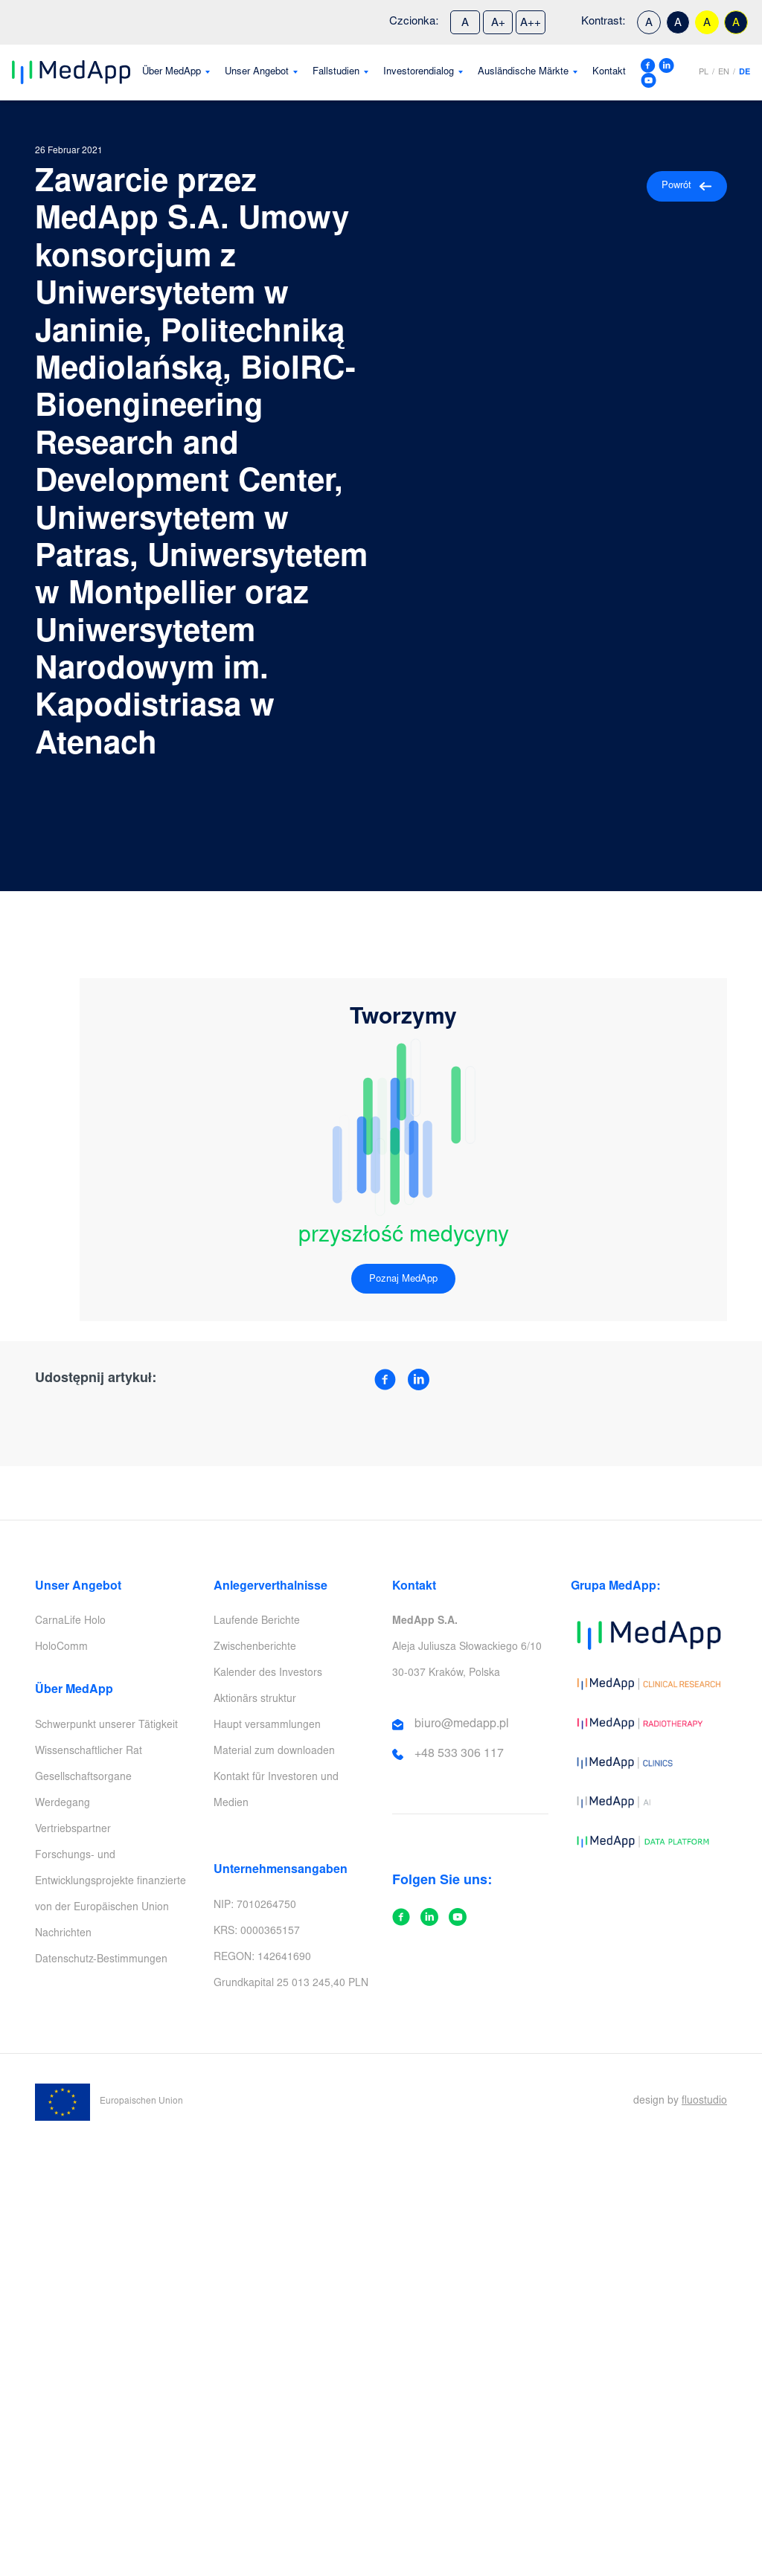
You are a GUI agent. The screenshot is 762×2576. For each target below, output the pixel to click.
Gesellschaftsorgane (83, 1778)
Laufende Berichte (257, 1621)
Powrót (687, 186)
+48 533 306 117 (459, 1754)
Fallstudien (336, 72)
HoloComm (61, 1647)
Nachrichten (63, 1934)
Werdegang (62, 1804)
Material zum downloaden (274, 1752)
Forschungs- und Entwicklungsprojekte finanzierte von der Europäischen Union (110, 1882)
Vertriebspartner (73, 1830)
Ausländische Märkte (523, 72)
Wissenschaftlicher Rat (88, 1752)
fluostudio (704, 2101)
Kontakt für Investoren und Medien (276, 1791)
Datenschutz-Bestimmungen (101, 1960)
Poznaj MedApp (403, 1280)
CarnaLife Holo (70, 1621)
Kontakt (609, 72)
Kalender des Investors (268, 1673)
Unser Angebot (257, 72)
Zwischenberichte (255, 1647)
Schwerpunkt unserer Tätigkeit (106, 1726)
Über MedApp (171, 72)
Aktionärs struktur (255, 1700)
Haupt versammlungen (267, 1726)
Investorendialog (418, 72)
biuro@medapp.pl (461, 1724)
